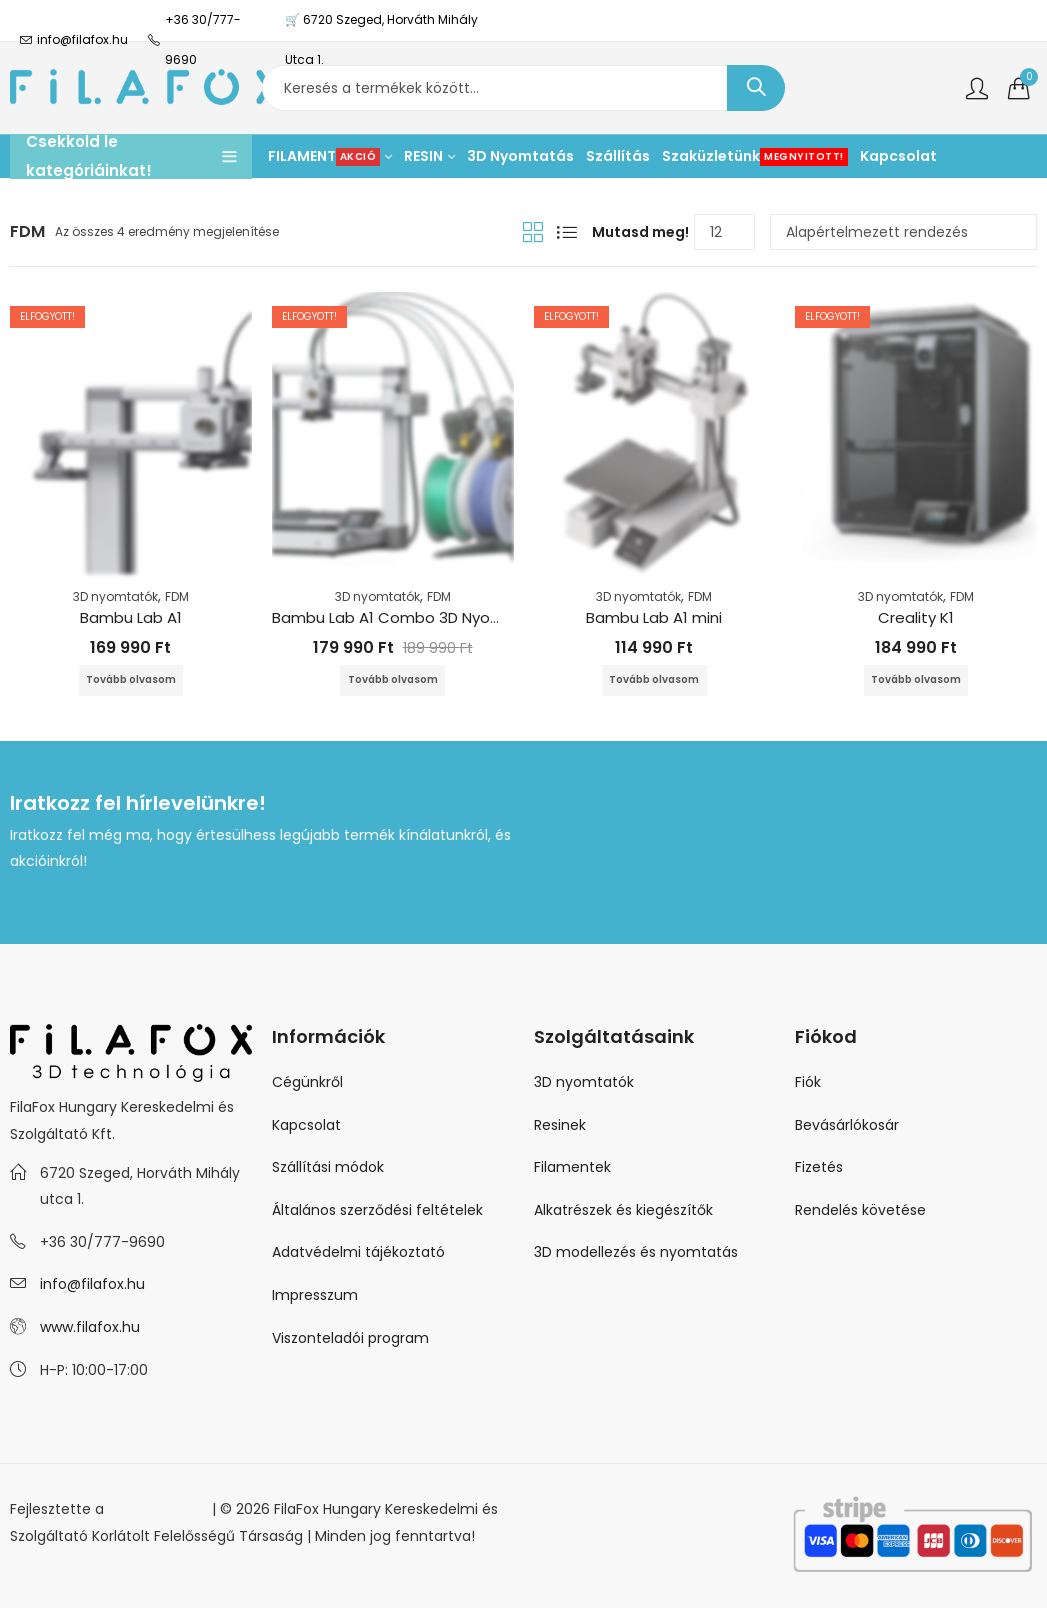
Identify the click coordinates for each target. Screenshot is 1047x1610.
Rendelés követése (860, 1212)
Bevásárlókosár (847, 1127)
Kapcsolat (306, 1127)
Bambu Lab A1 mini (654, 617)
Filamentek (572, 1169)
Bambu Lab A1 (131, 617)
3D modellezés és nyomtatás (636, 1254)
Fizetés (819, 1169)
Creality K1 (916, 617)
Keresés (756, 88)
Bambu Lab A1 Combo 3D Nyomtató (405, 617)
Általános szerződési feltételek (377, 1212)
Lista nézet (567, 232)
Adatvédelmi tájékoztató (358, 1254)
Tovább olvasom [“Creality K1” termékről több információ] (916, 680)
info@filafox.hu (92, 1286)
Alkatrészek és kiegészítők (623, 1212)
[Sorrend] (903, 232)
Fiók (808, 1084)
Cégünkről (307, 1084)
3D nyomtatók (115, 596)
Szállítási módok (328, 1169)
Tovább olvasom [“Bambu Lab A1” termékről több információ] (131, 680)
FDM (177, 596)
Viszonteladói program (350, 1340)
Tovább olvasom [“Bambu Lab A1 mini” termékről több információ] (654, 680)
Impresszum (315, 1297)
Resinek (560, 1127)
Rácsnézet (533, 232)
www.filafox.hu (90, 1329)
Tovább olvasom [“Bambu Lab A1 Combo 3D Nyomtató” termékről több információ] (393, 680)
